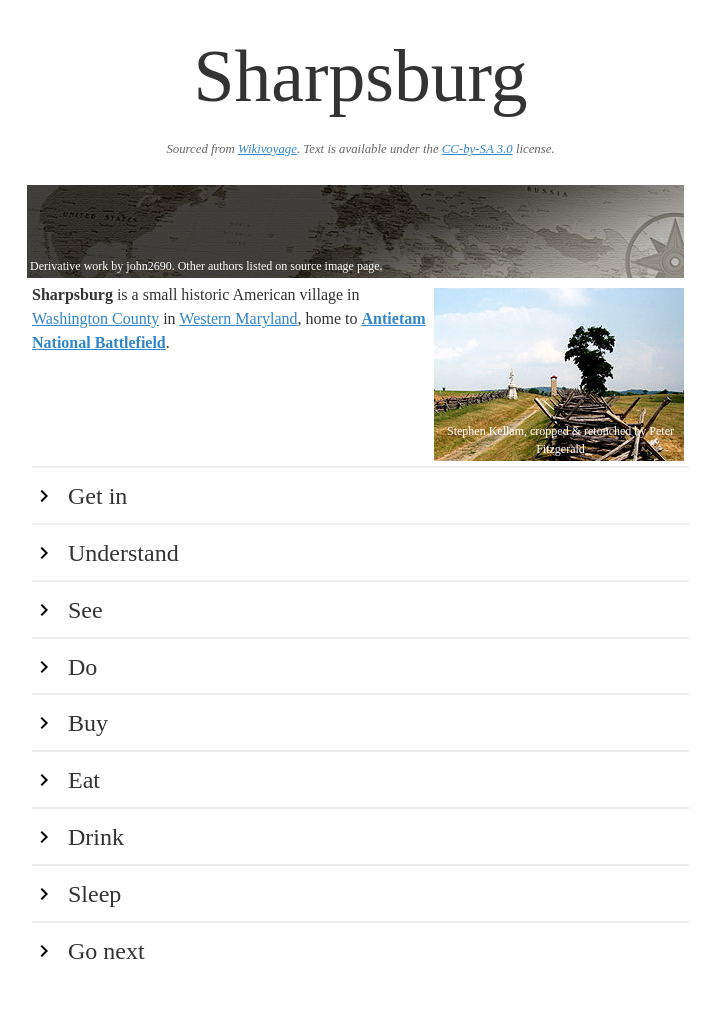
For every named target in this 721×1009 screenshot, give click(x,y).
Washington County (95, 318)
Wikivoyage (267, 149)
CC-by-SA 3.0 (477, 149)
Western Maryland (238, 318)
